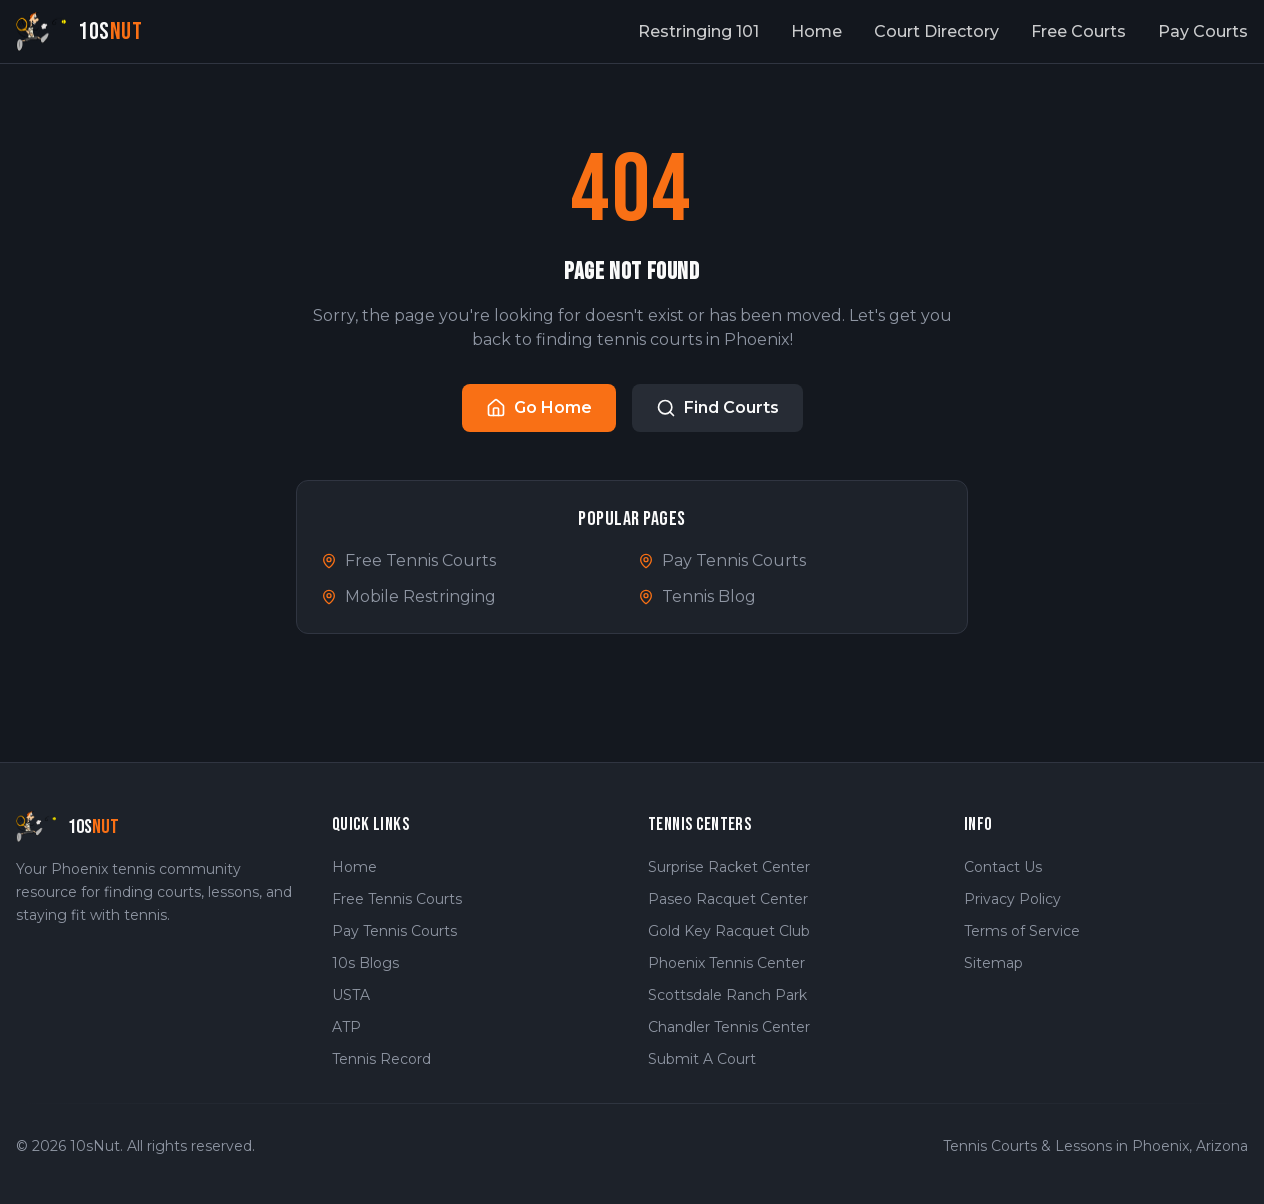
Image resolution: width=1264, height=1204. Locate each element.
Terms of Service (1022, 931)
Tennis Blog (697, 596)
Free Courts (1078, 31)
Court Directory (936, 31)
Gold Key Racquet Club (729, 931)
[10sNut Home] (79, 31)
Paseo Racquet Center (728, 899)
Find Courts (717, 408)
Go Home (539, 408)
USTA (351, 995)
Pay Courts (1203, 31)
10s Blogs (365, 963)
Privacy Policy (1012, 899)
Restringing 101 (698, 31)
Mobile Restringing (408, 596)
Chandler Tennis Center (729, 1027)
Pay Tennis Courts (722, 560)
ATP (346, 1027)
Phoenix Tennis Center (726, 963)
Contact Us (1003, 867)
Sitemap (993, 963)
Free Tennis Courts (408, 560)
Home (816, 31)
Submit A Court (702, 1059)
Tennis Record (381, 1059)
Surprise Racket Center (729, 867)
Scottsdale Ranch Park (727, 995)
